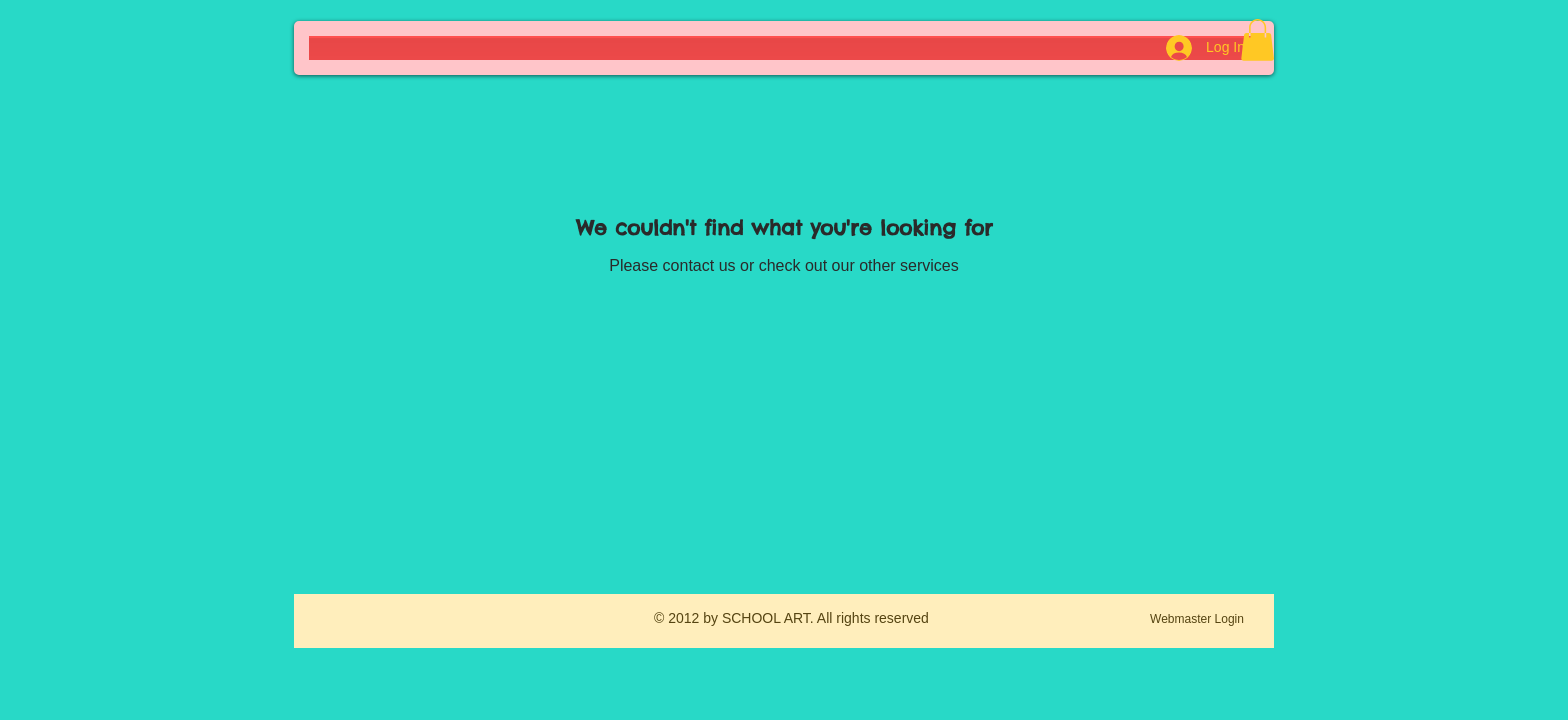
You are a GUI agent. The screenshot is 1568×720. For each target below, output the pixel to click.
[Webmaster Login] (1197, 620)
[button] (1257, 40)
